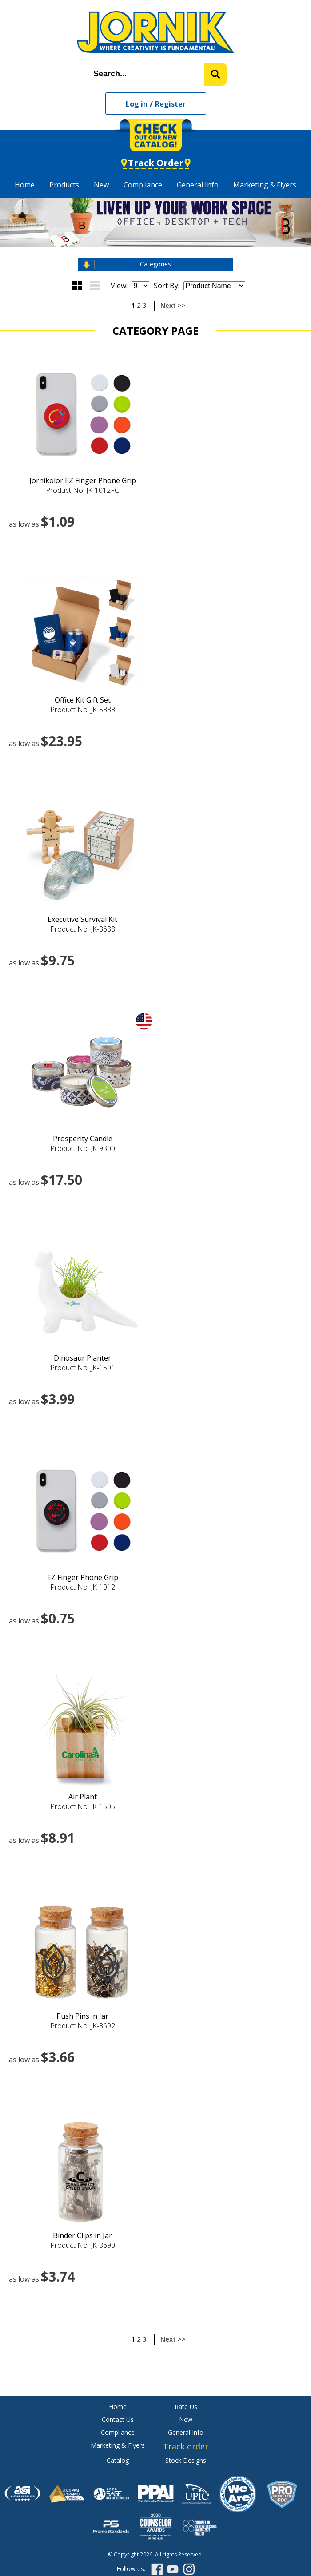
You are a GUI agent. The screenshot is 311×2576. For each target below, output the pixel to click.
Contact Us (118, 2419)
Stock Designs (185, 2460)
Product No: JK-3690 (82, 2245)
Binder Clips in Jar (82, 2235)
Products (64, 185)
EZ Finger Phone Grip (82, 1577)
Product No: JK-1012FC (82, 490)
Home (25, 185)
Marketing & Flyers (264, 185)
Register (170, 104)
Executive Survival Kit (82, 919)
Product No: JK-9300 (82, 1148)
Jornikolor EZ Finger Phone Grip (82, 480)
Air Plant (82, 1797)
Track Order (155, 163)
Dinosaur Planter (82, 1358)
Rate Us (186, 2406)
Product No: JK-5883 (82, 709)
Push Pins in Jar (82, 2016)
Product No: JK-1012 (82, 1587)
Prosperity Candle (82, 1138)
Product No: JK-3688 (82, 929)
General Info (198, 185)
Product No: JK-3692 (82, 2026)
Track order (185, 2446)
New (101, 185)
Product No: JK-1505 (82, 1806)
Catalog (118, 2460)
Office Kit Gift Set (83, 700)
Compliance (143, 185)
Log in (137, 104)
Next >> (173, 305)
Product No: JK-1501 (82, 1368)
